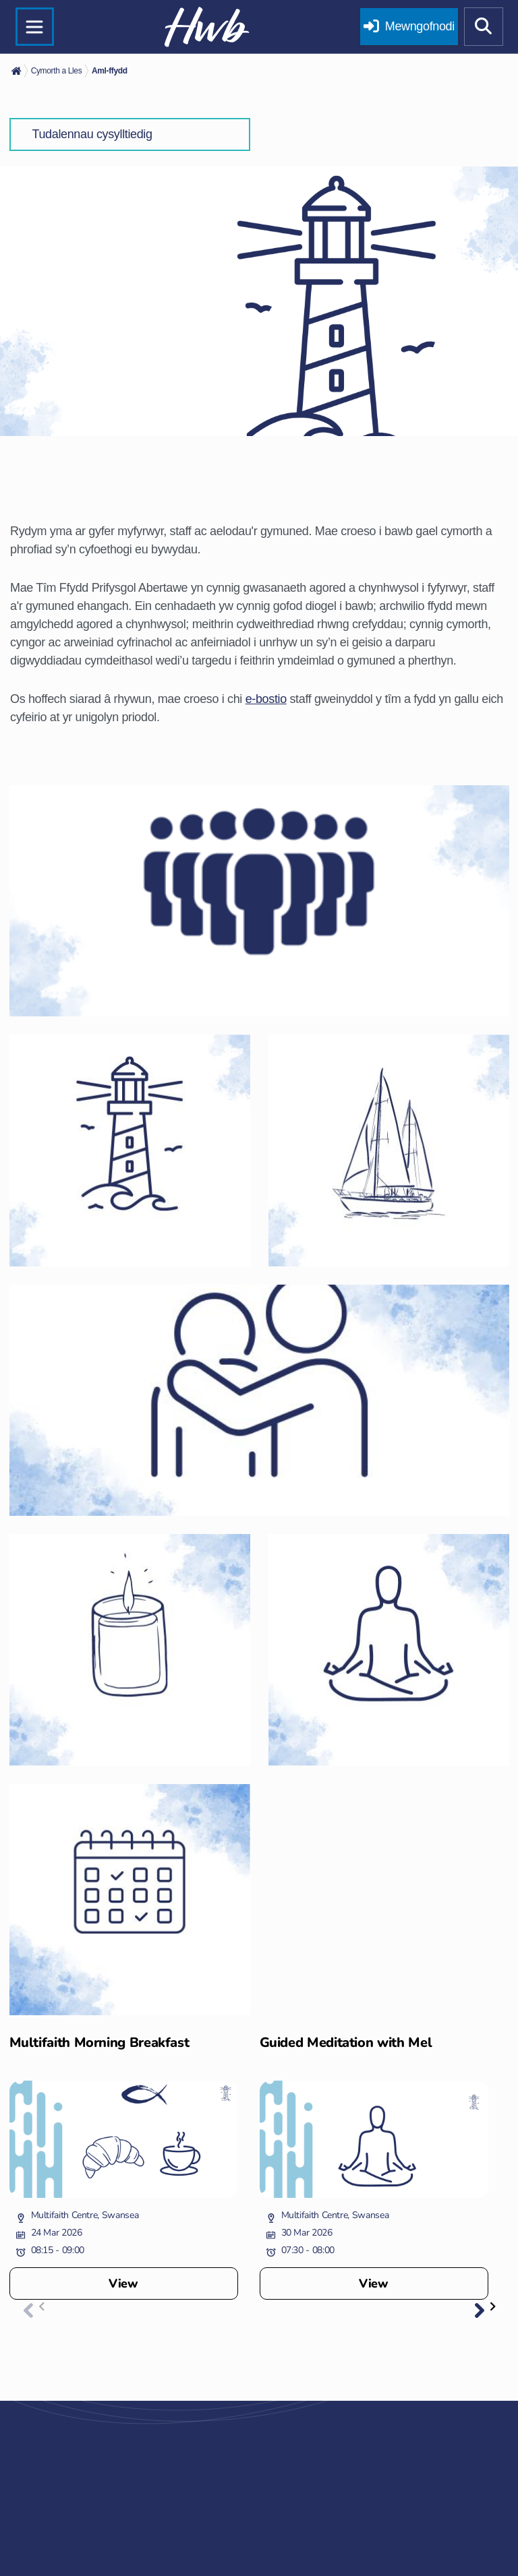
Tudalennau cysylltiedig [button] (92, 134)
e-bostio (266, 699)
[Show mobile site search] (483, 27)
